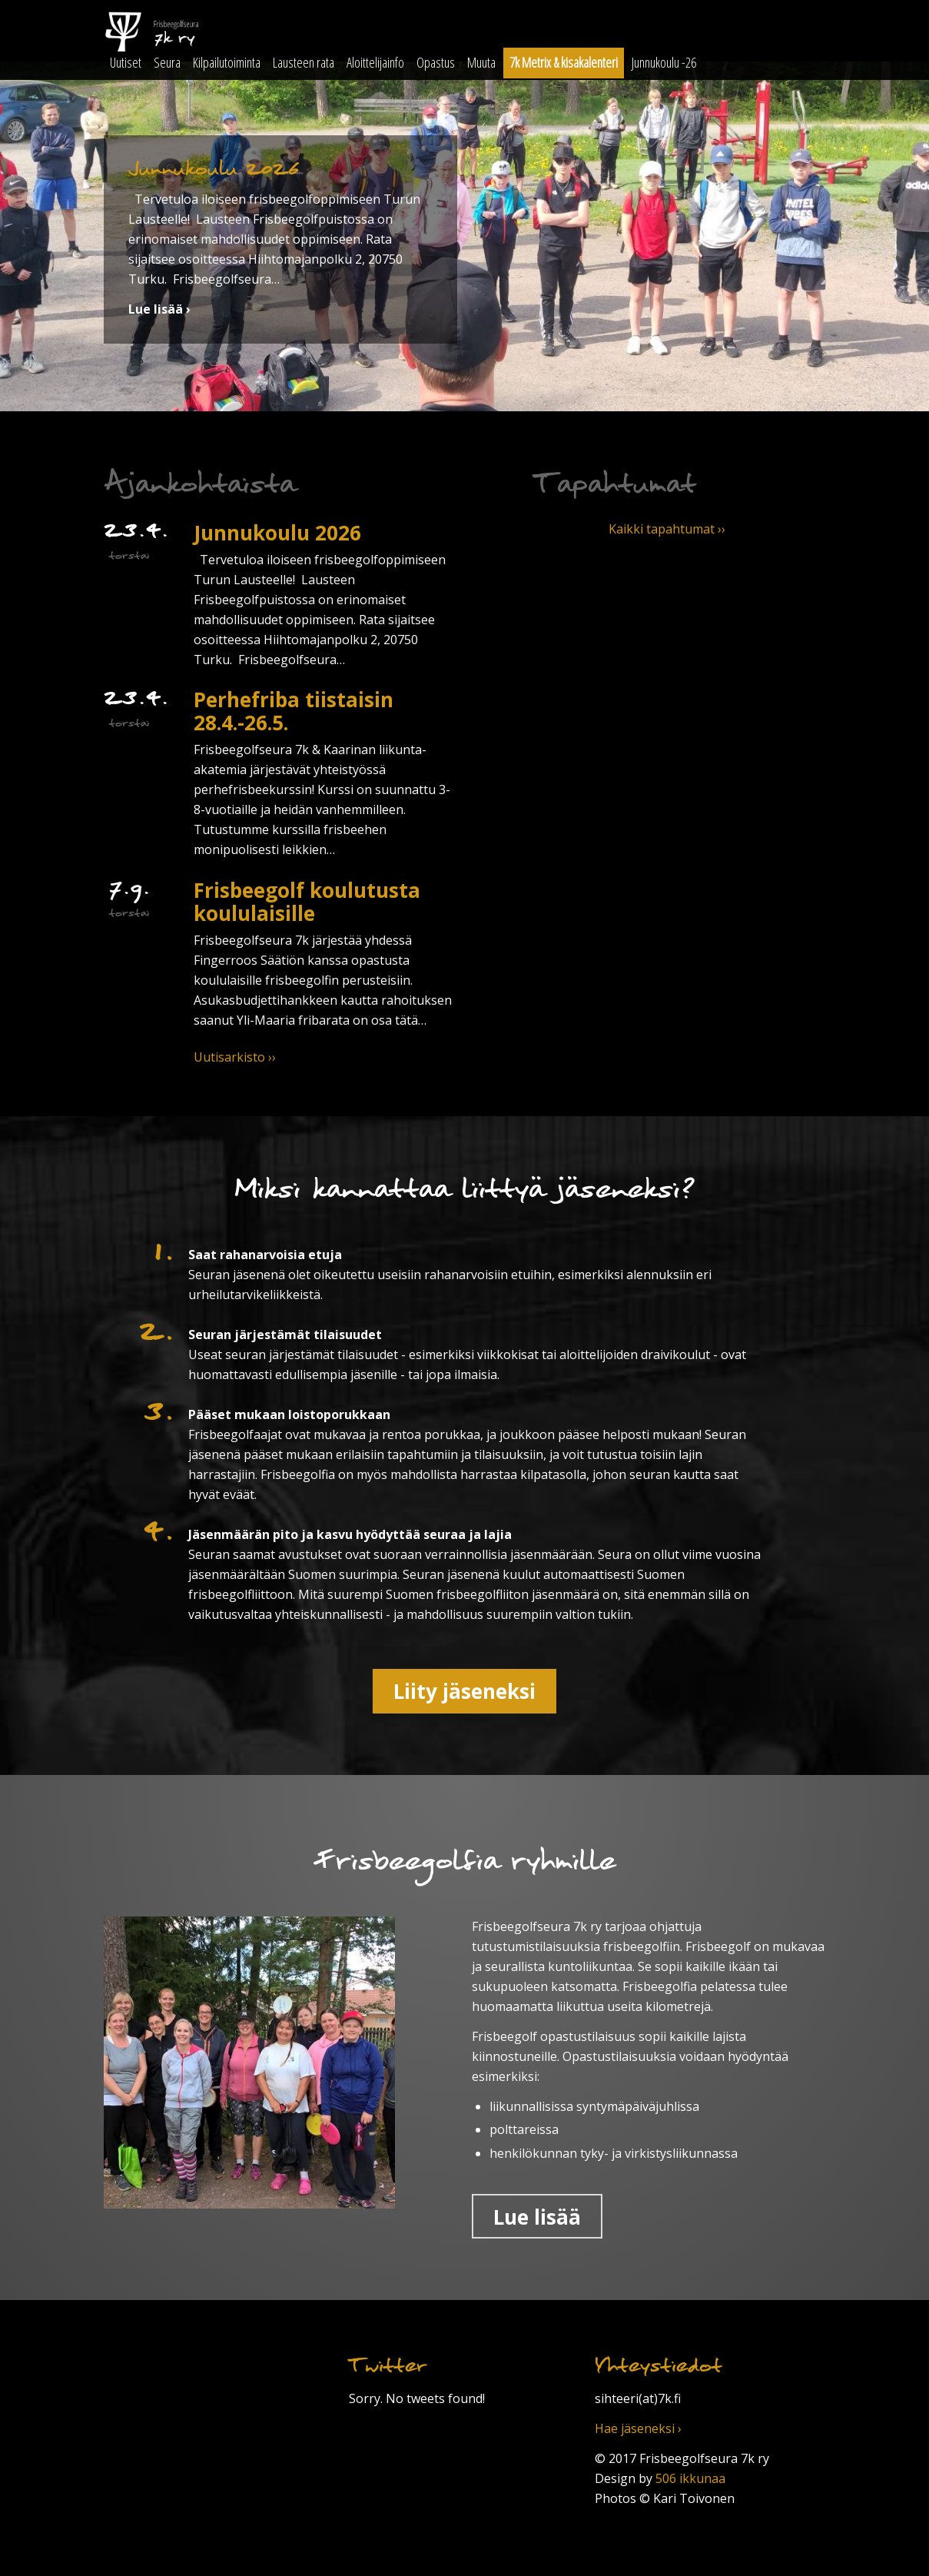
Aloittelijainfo (375, 62)
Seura (167, 62)
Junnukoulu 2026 (277, 533)
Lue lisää (537, 2217)
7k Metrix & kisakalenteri (563, 62)
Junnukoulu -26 (664, 62)
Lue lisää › (159, 309)
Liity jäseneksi (464, 1691)
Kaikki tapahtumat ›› (667, 528)
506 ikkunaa (690, 2478)
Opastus (435, 62)
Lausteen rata (303, 62)
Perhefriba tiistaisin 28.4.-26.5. (293, 711)
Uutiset (125, 62)
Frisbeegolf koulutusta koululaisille (307, 901)
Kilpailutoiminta (226, 62)
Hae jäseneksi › (638, 2428)
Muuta (481, 62)
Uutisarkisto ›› (235, 1057)
